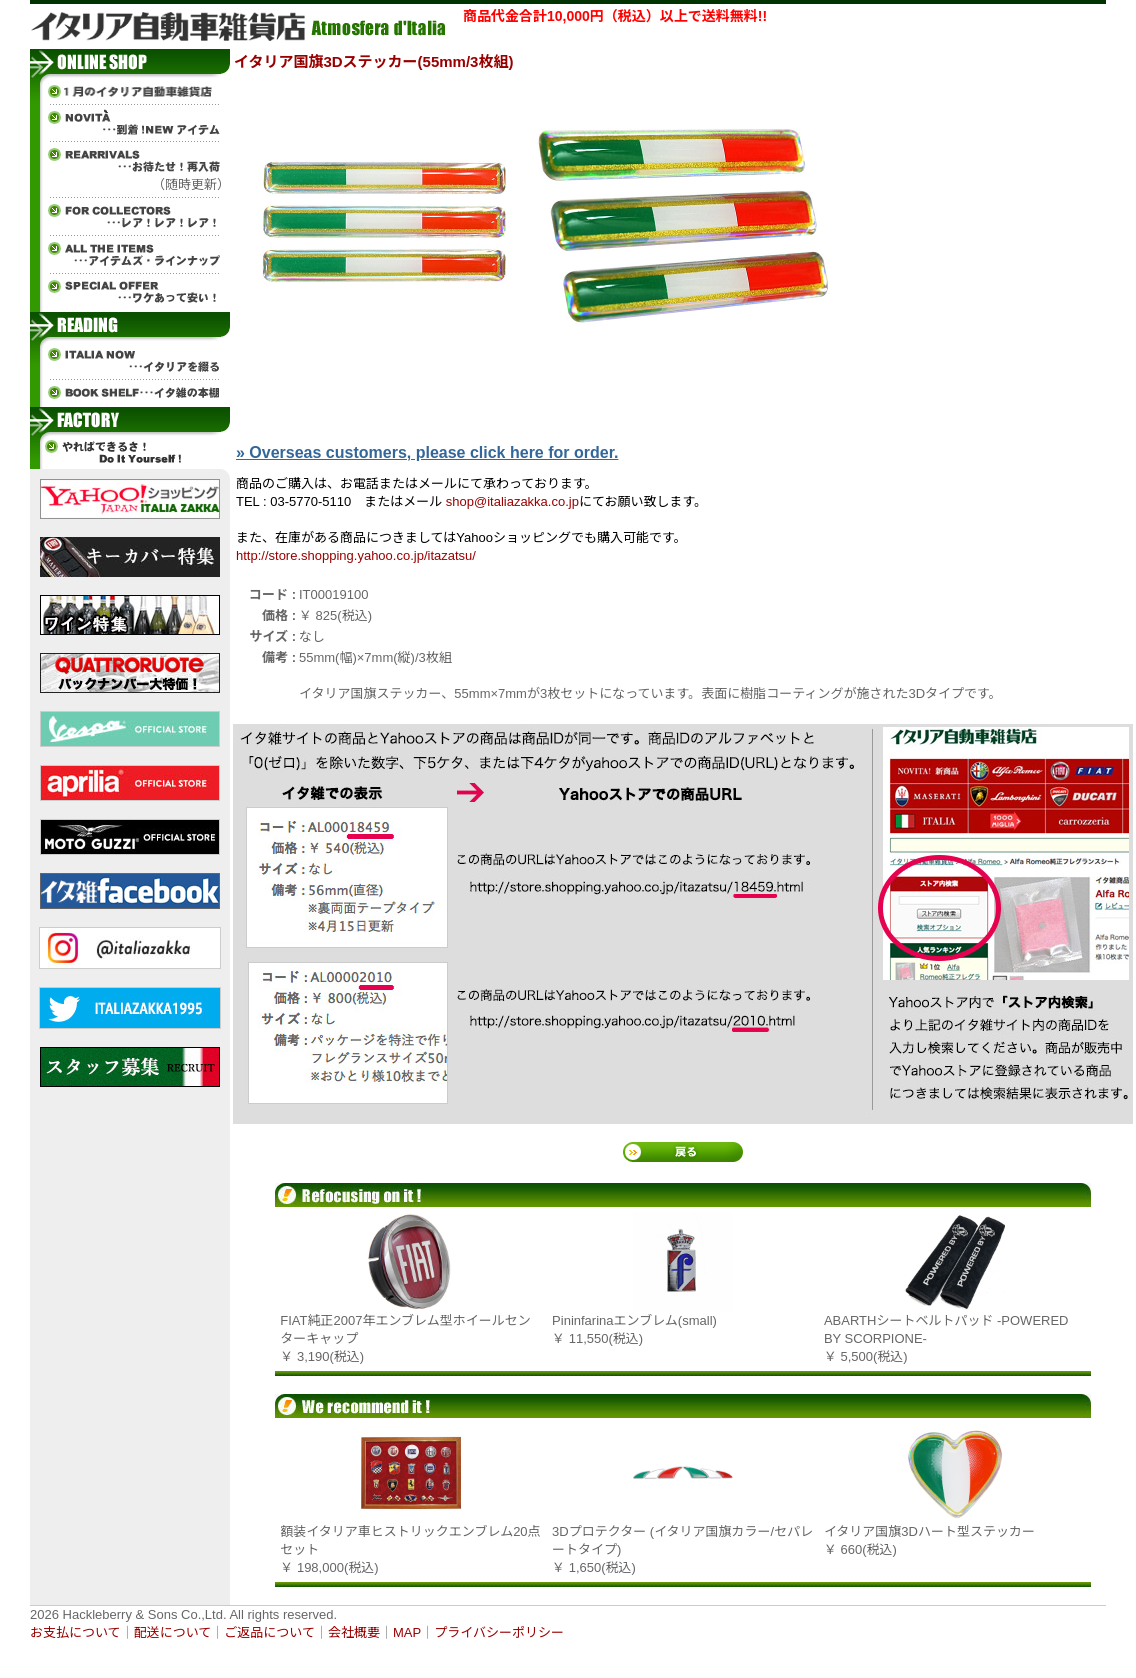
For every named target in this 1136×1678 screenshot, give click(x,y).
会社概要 (354, 1632)
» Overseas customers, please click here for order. (427, 452)
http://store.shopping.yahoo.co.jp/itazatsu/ (356, 555)
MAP (407, 1632)
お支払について (75, 1632)
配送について (173, 1632)
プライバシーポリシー (499, 1632)
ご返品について (269, 1632)
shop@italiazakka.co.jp (512, 501)
